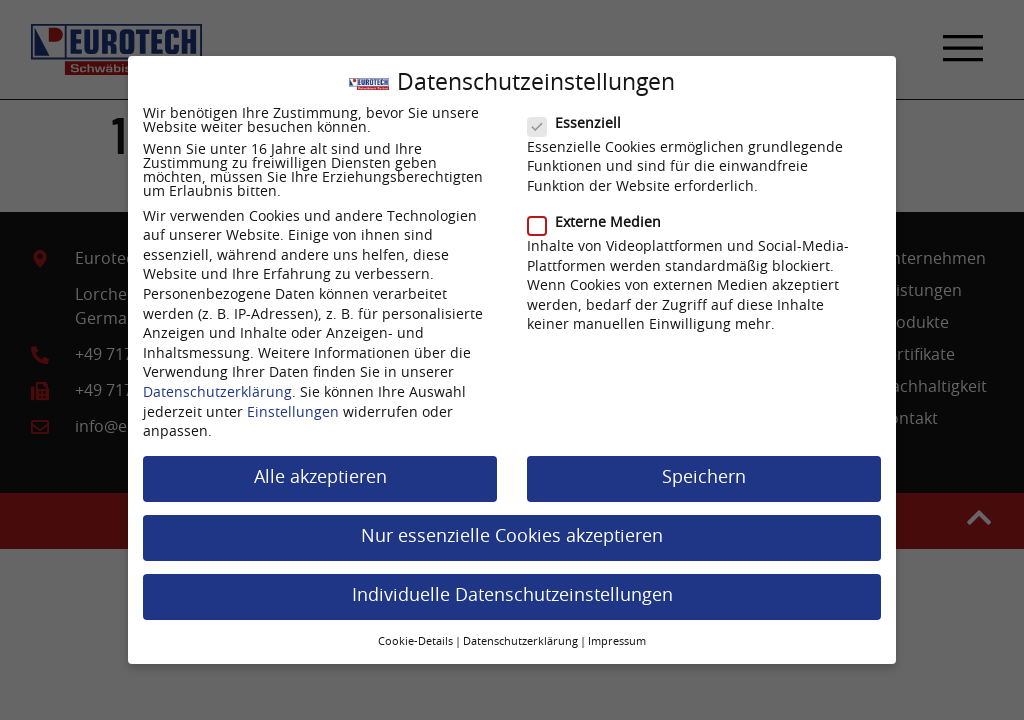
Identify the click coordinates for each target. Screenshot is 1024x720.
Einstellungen (293, 405)
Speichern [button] (704, 470)
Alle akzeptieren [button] (320, 470)
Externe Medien (600, 215)
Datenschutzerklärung (217, 385)
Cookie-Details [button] (415, 634)
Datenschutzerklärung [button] (520, 634)
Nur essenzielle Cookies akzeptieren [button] (512, 529)
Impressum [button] (617, 634)
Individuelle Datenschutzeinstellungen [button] (512, 588)
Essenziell (580, 116)
